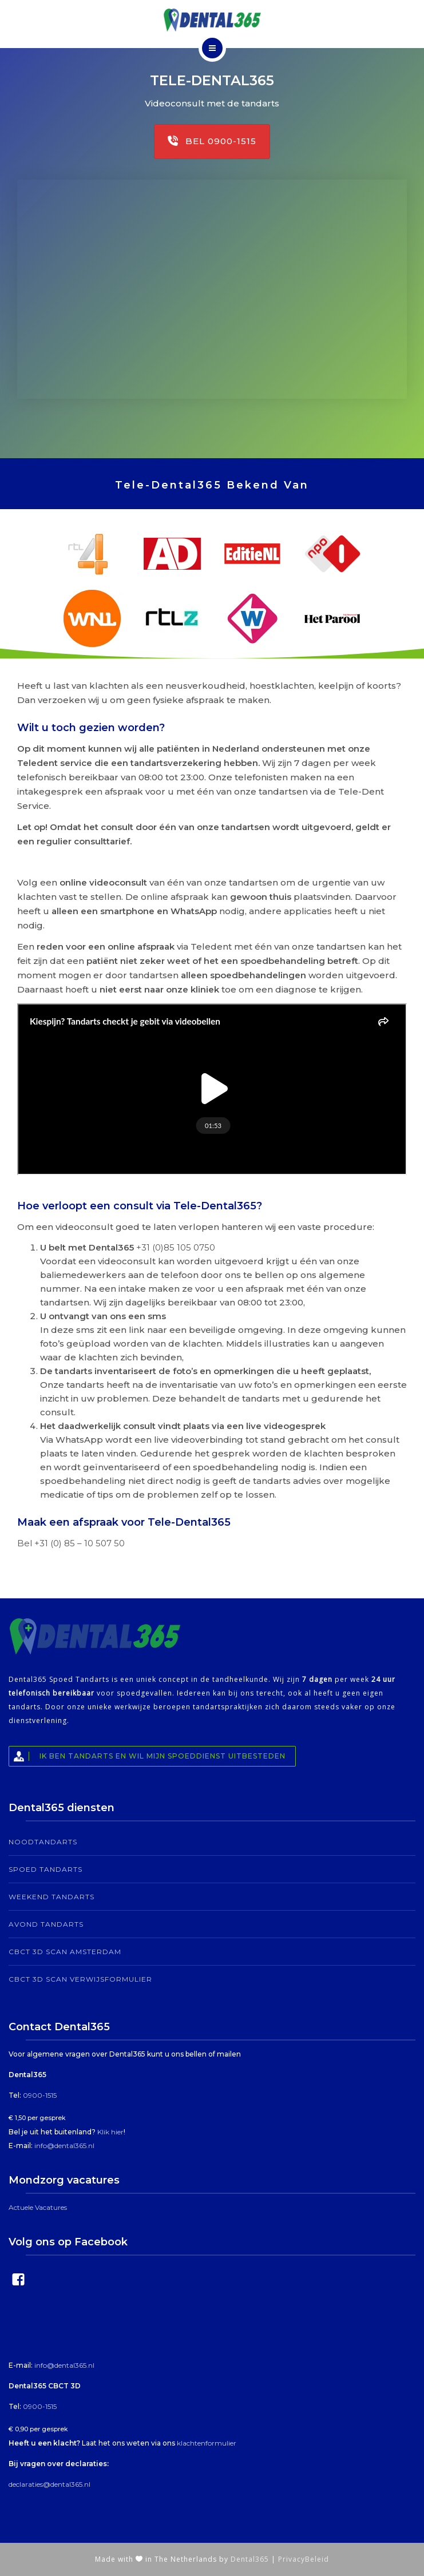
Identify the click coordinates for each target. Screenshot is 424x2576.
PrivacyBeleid (303, 2559)
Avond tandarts (46, 1924)
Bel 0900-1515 (212, 141)
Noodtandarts (43, 1841)
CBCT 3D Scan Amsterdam (65, 1951)
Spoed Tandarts (45, 1869)
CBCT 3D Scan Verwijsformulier (80, 1979)
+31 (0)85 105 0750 (175, 1247)
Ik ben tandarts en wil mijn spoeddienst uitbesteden (147, 1756)
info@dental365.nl (64, 2145)
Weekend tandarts (51, 1896)
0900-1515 (40, 2095)
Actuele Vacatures (38, 2207)
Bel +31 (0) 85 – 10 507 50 (71, 1543)
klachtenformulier (206, 2443)
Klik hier (110, 2132)
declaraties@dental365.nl (49, 2484)
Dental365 (250, 2559)
